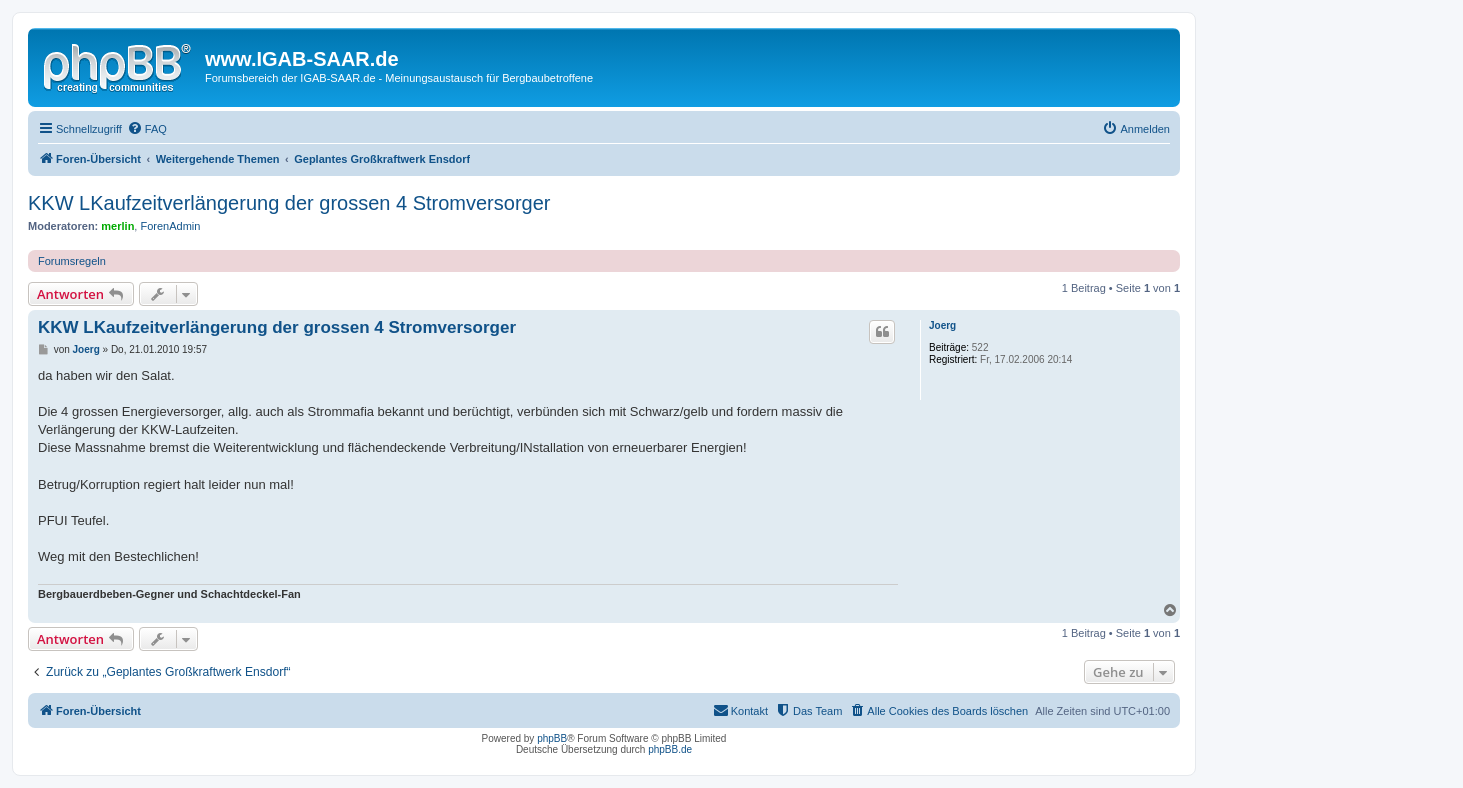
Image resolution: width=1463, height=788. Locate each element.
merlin (117, 226)
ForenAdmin (170, 226)
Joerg (942, 325)
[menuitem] (147, 129)
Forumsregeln (72, 261)
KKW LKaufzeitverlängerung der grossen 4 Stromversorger (289, 203)
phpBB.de (670, 749)
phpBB (552, 738)
